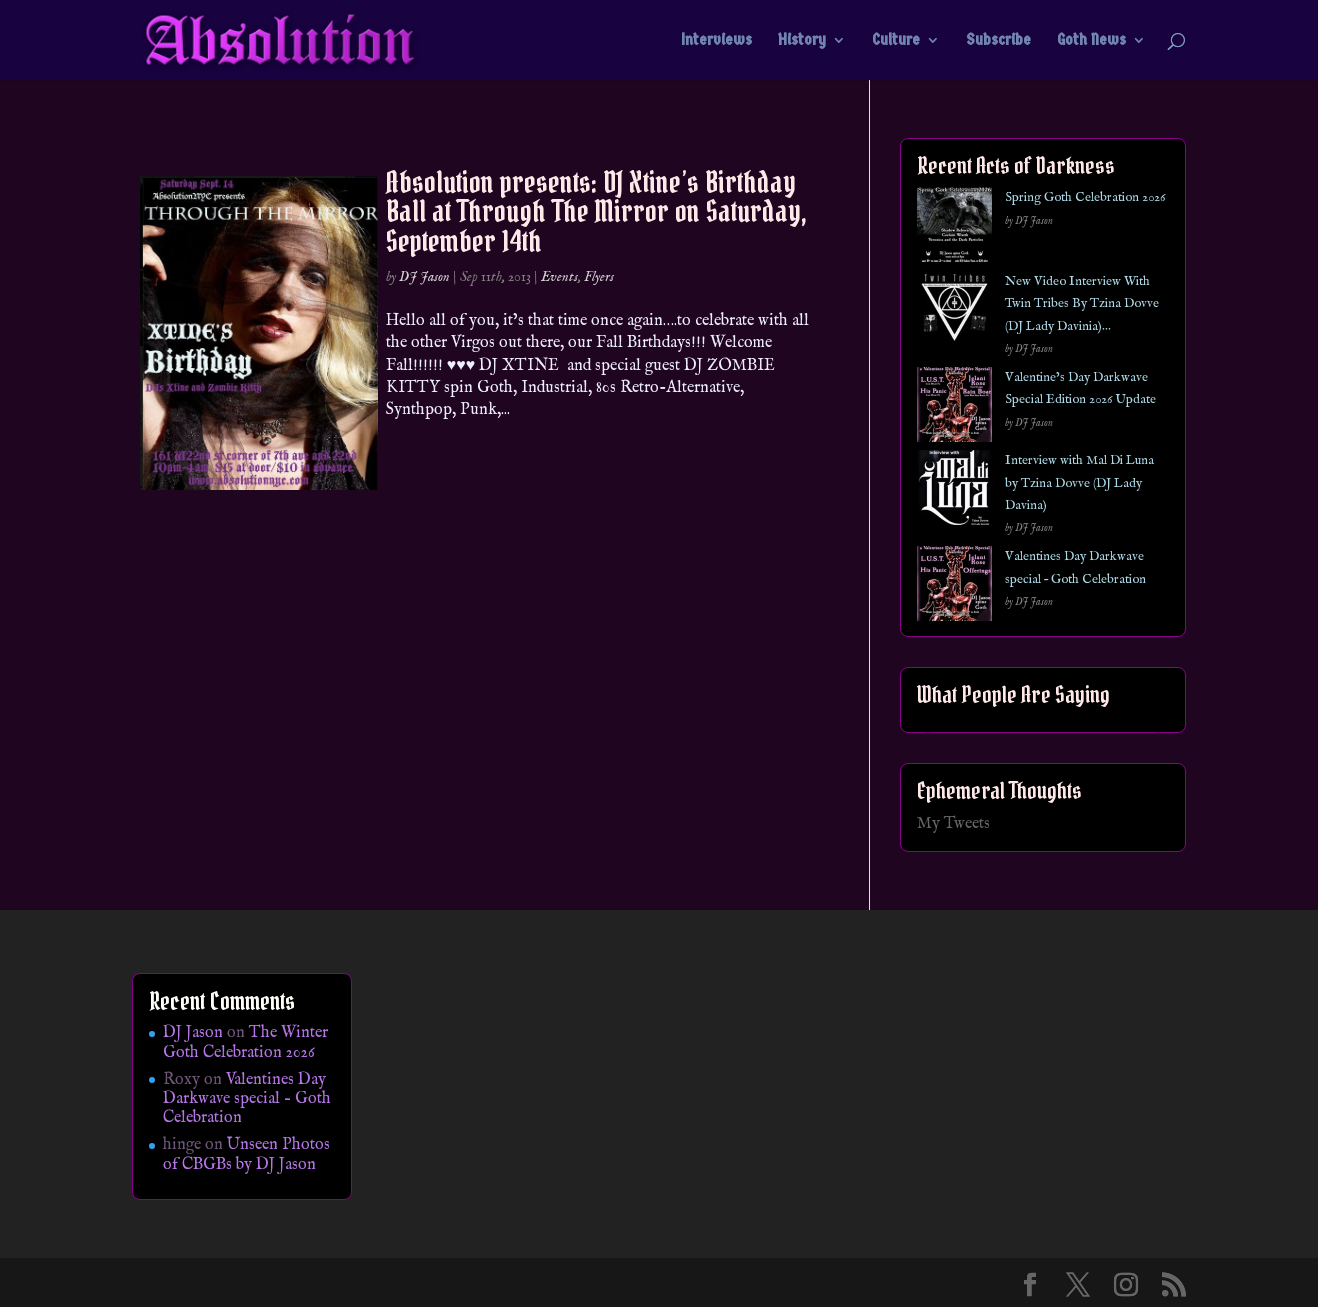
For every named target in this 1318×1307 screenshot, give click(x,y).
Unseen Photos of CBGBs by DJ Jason (246, 1154)
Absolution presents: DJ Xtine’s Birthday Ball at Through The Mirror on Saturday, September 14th (596, 211)
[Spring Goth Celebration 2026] (954, 228)
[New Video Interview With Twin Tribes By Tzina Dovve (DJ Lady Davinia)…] (954, 312)
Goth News (1091, 41)
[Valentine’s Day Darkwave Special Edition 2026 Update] (954, 408)
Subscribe (998, 41)
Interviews (716, 41)
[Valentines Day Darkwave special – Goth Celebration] (954, 587)
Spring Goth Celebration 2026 (1085, 197)
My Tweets (953, 824)
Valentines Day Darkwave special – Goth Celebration (247, 1099)
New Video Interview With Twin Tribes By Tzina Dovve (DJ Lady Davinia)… (1082, 304)
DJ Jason (424, 277)
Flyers (599, 277)
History (802, 41)
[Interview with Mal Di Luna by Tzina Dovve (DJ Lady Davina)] (954, 491)
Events (559, 277)
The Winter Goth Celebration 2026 (245, 1042)
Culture (896, 41)
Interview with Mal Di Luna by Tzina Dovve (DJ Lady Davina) (1079, 483)
